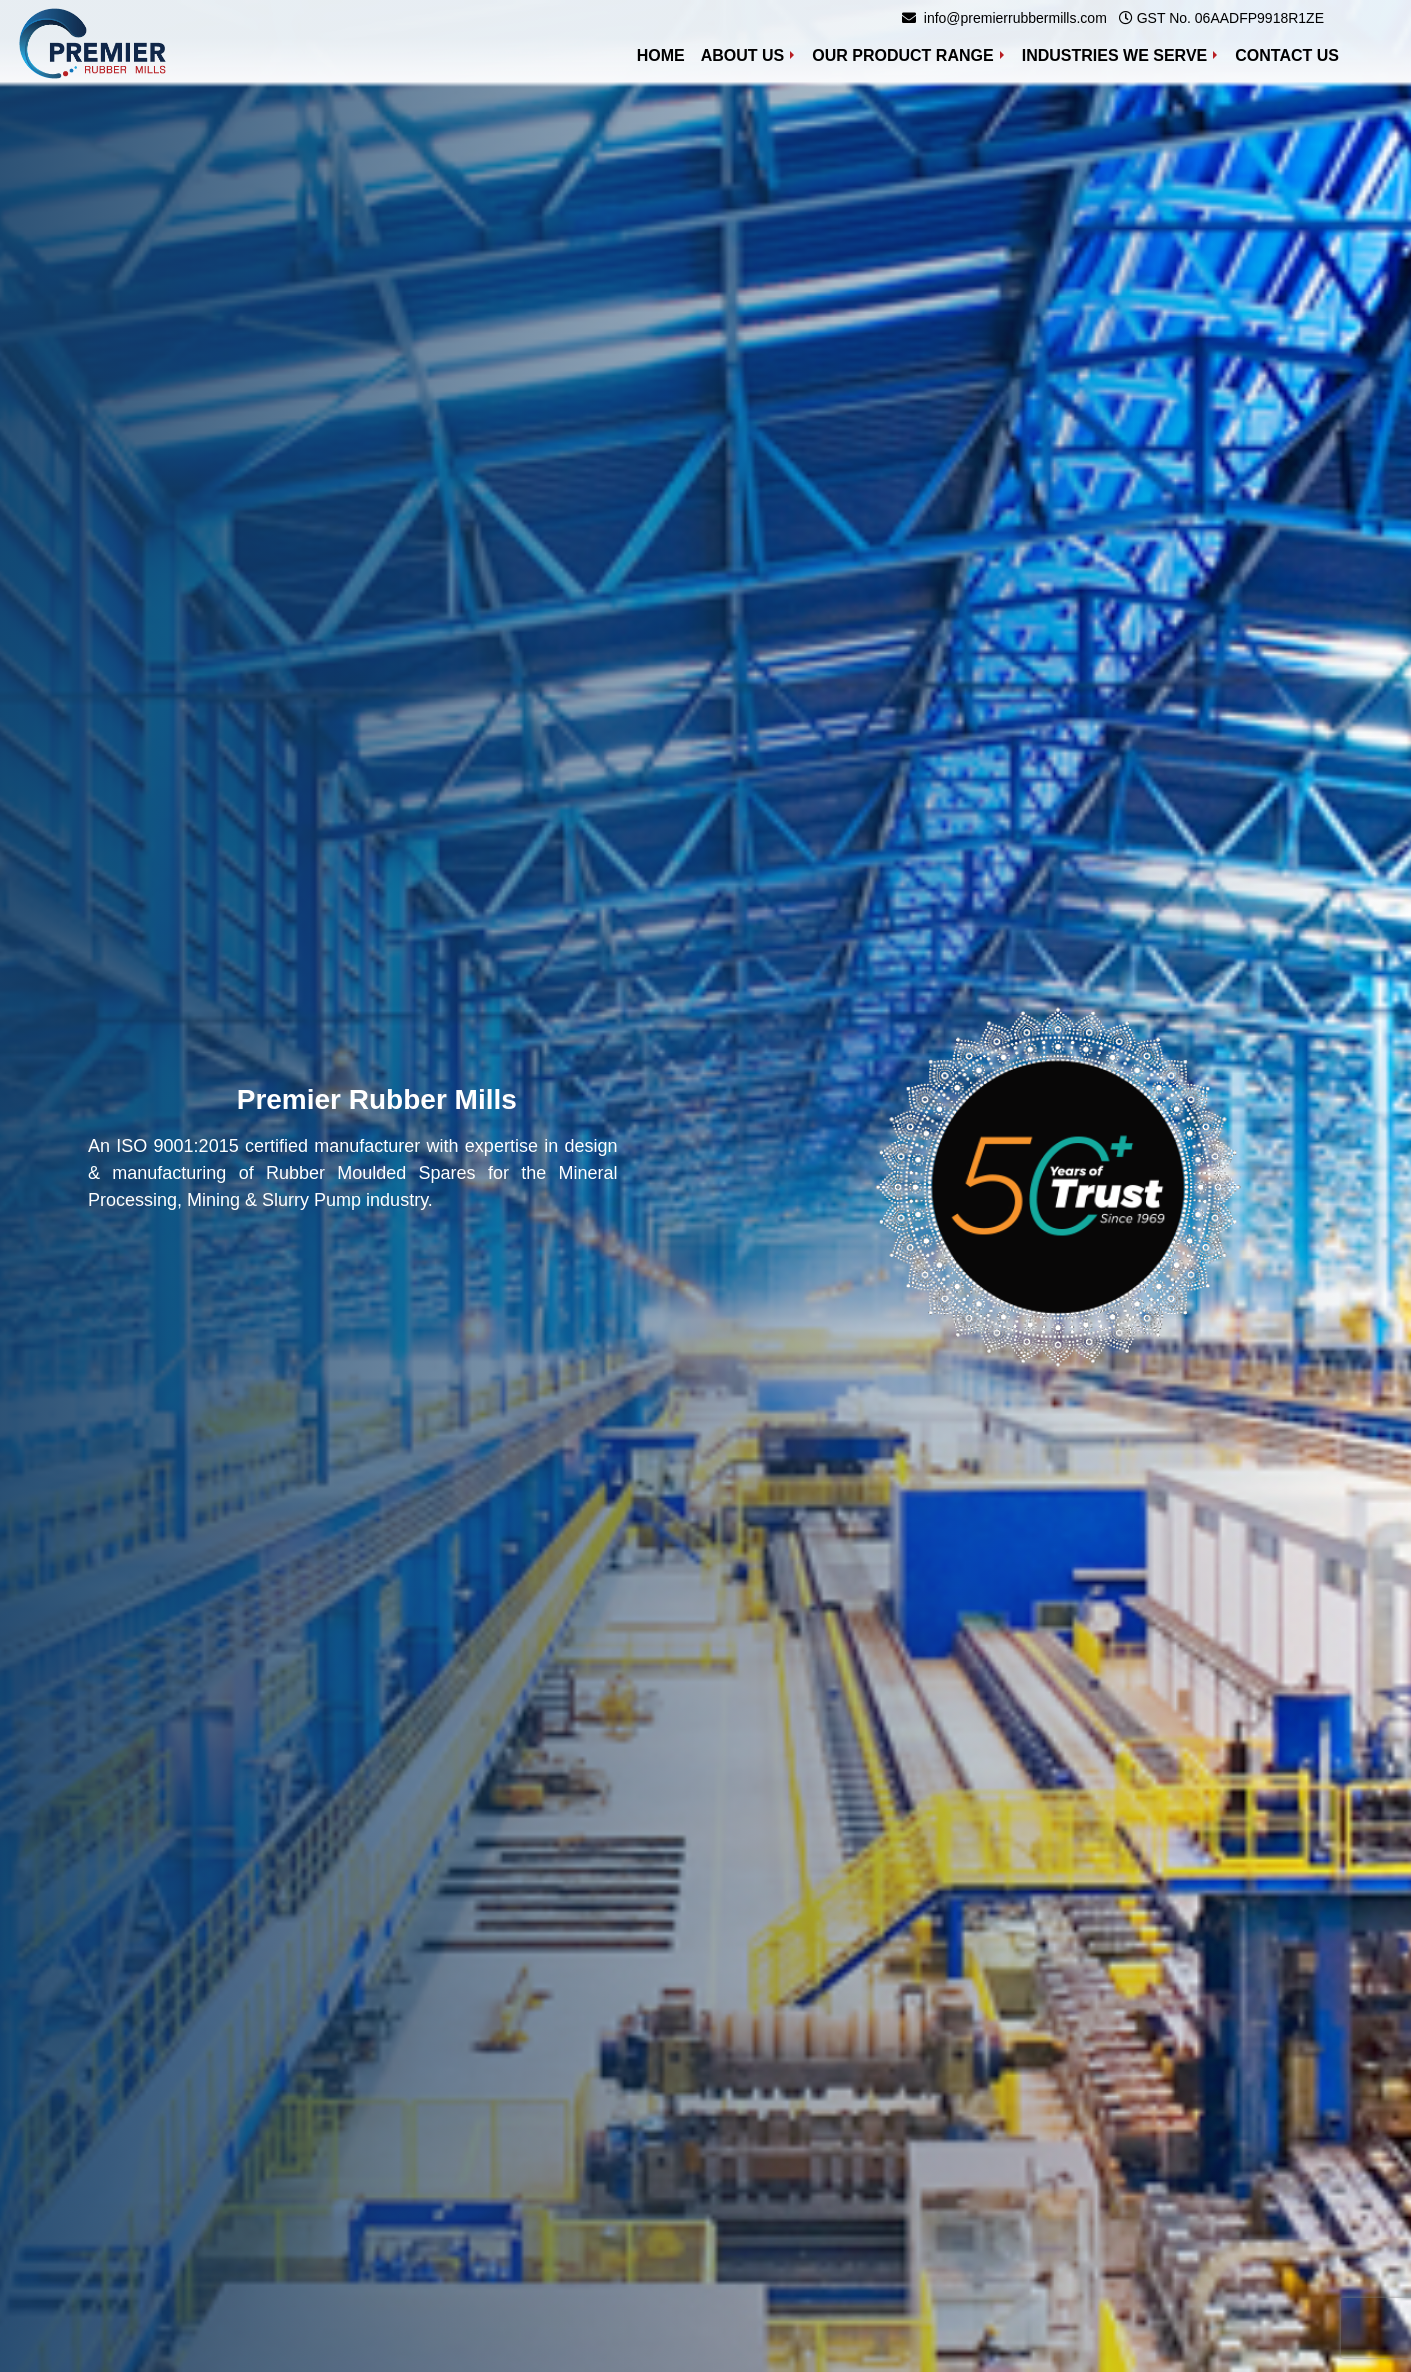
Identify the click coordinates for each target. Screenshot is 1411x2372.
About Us (743, 55)
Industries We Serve (1115, 55)
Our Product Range (902, 55)
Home (665, 53)
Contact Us (1287, 55)
